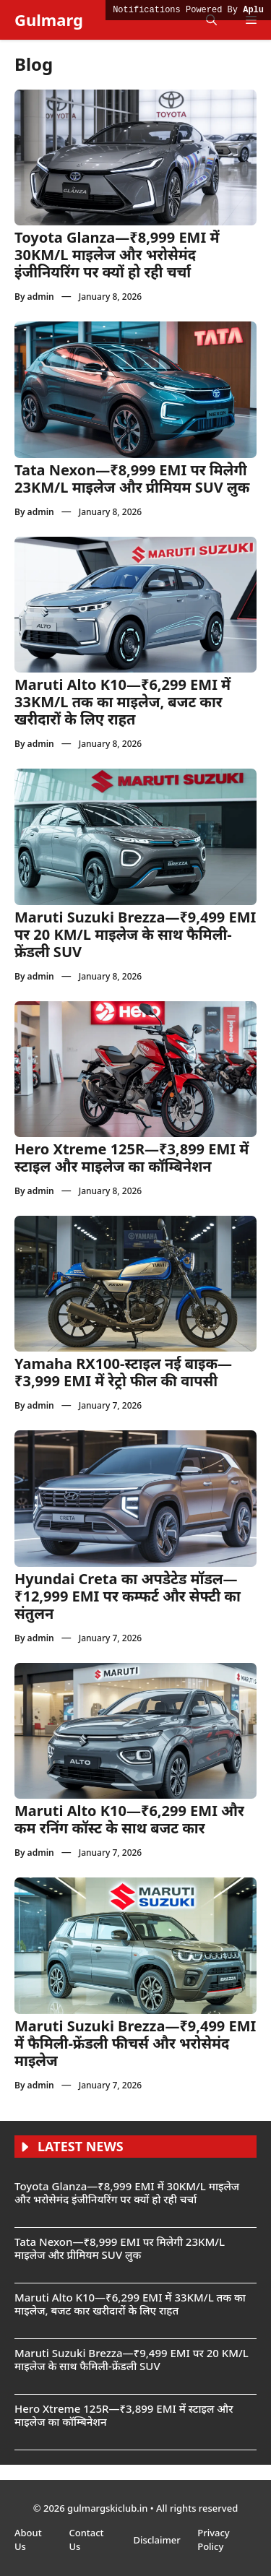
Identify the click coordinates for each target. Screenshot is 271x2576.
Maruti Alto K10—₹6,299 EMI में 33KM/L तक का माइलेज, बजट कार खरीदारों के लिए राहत (122, 702)
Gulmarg (48, 19)
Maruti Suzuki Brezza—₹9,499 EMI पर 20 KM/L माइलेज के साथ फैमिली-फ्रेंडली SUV (135, 934)
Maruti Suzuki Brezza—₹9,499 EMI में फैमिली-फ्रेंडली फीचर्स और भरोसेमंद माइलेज (135, 2043)
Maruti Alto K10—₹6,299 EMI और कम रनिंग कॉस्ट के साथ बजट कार (129, 1819)
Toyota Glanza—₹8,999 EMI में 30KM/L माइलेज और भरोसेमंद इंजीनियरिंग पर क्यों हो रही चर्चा (116, 255)
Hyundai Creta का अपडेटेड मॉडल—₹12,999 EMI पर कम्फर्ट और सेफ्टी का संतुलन (127, 1596)
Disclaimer (158, 2539)
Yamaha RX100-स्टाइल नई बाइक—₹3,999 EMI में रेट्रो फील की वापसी (123, 1372)
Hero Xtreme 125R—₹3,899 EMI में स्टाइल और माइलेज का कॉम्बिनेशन (131, 1157)
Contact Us (86, 2540)
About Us (28, 2540)
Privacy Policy (213, 2540)
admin (40, 296)
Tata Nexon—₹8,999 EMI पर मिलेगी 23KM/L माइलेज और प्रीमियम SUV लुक (131, 478)
